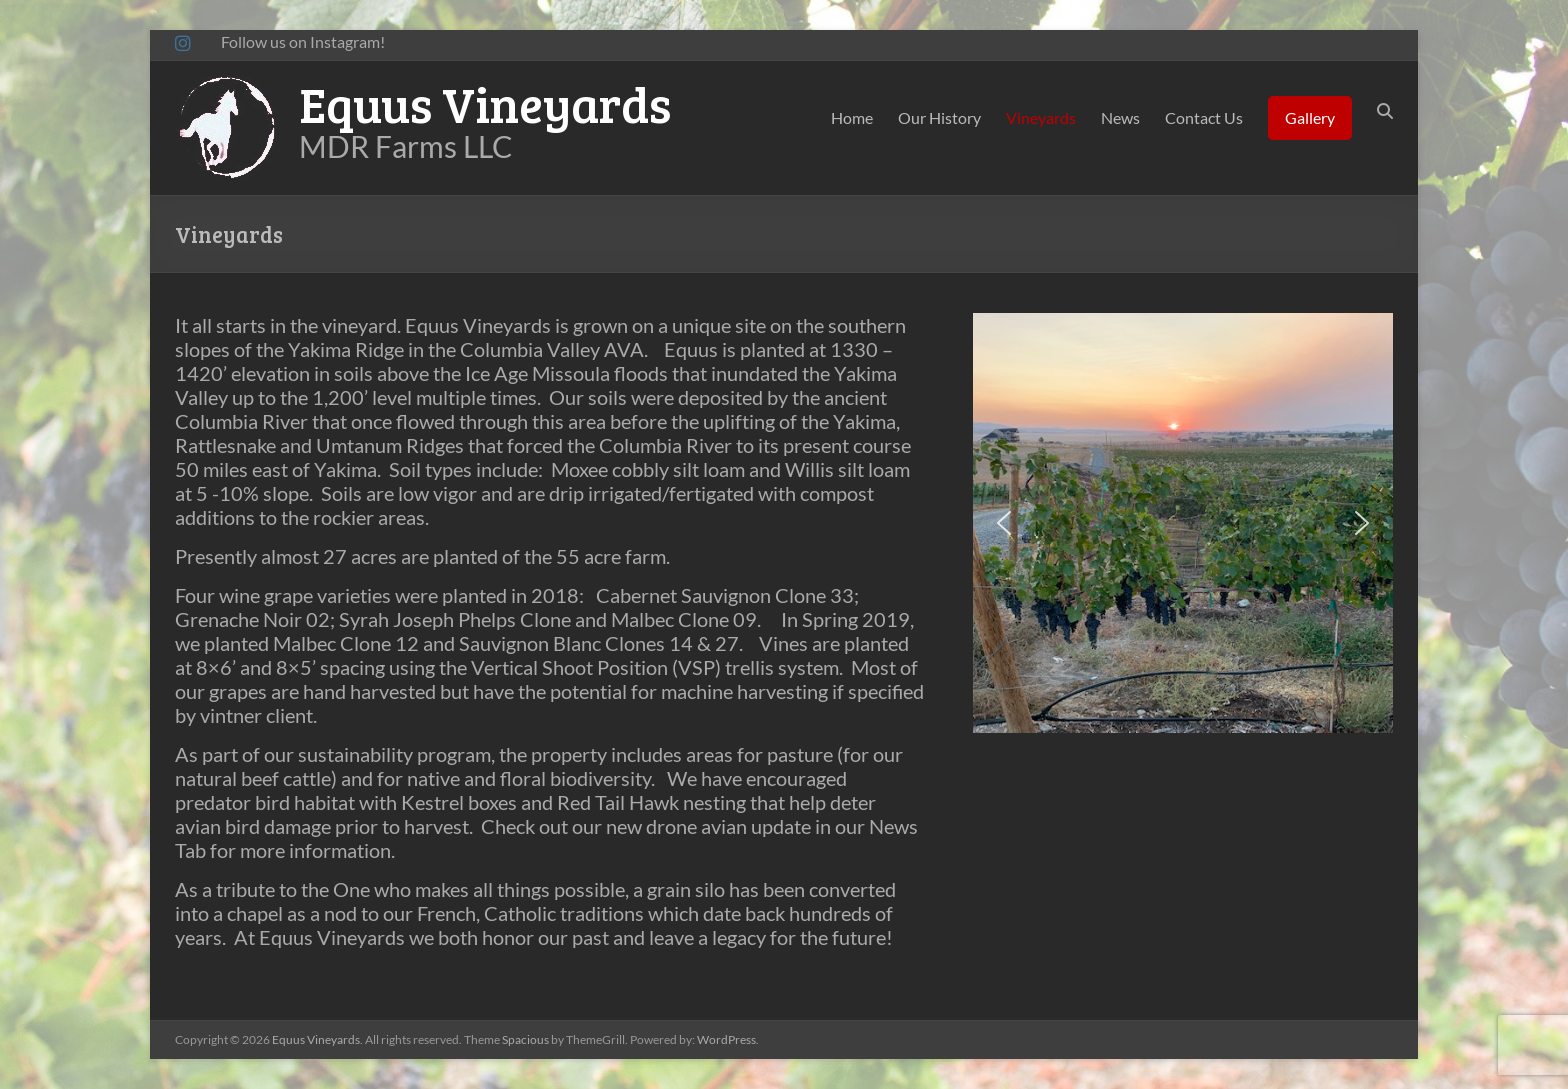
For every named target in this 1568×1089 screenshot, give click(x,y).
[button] (1004, 523)
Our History (939, 117)
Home (852, 117)
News (1120, 117)
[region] (1183, 523)
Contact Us (1204, 117)
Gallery (1310, 117)
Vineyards (1041, 117)
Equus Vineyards (485, 103)
